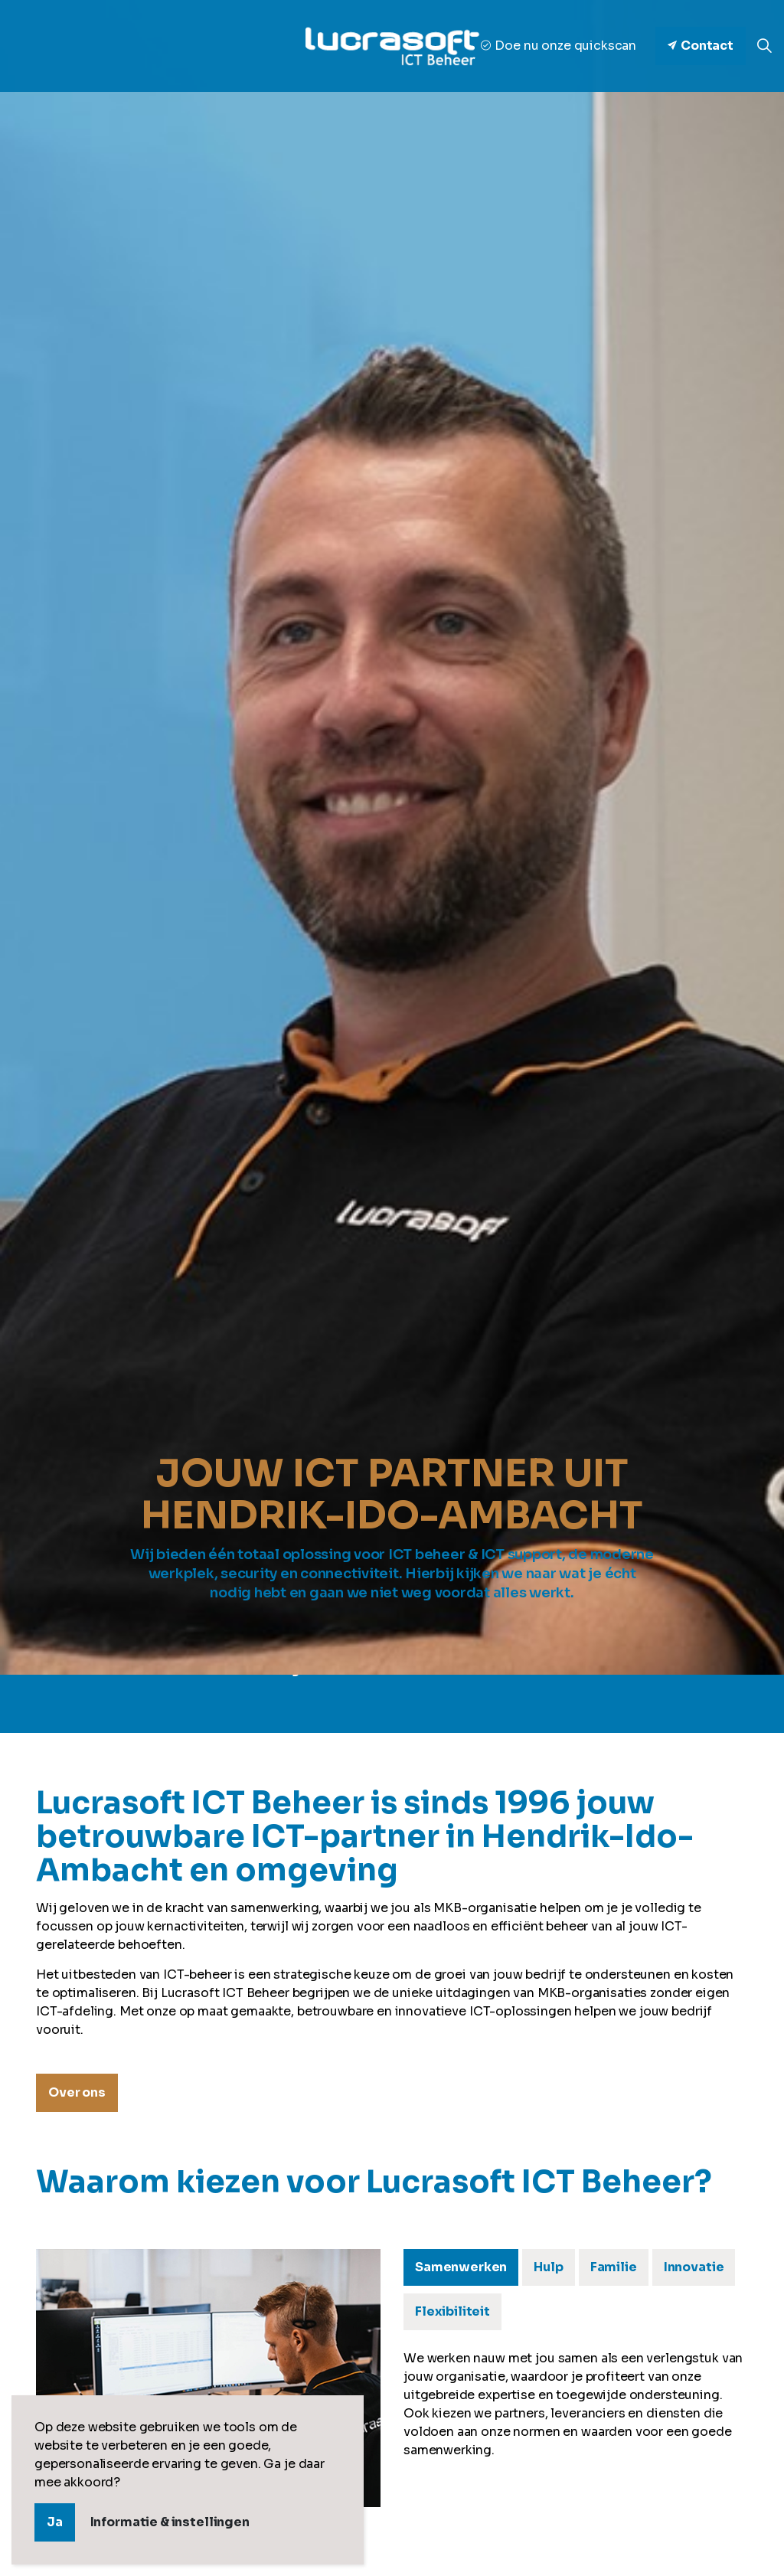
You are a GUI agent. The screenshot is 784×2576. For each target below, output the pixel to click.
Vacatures (590, 1696)
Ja (54, 2522)
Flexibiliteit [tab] (452, 2311)
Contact (700, 46)
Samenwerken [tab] (461, 2267)
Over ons (351, 1696)
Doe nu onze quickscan (558, 46)
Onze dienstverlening (229, 1696)
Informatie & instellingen (170, 2522)
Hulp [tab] (548, 2267)
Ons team (433, 1696)
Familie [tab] (613, 2267)
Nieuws (510, 1696)
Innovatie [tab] (694, 2267)
